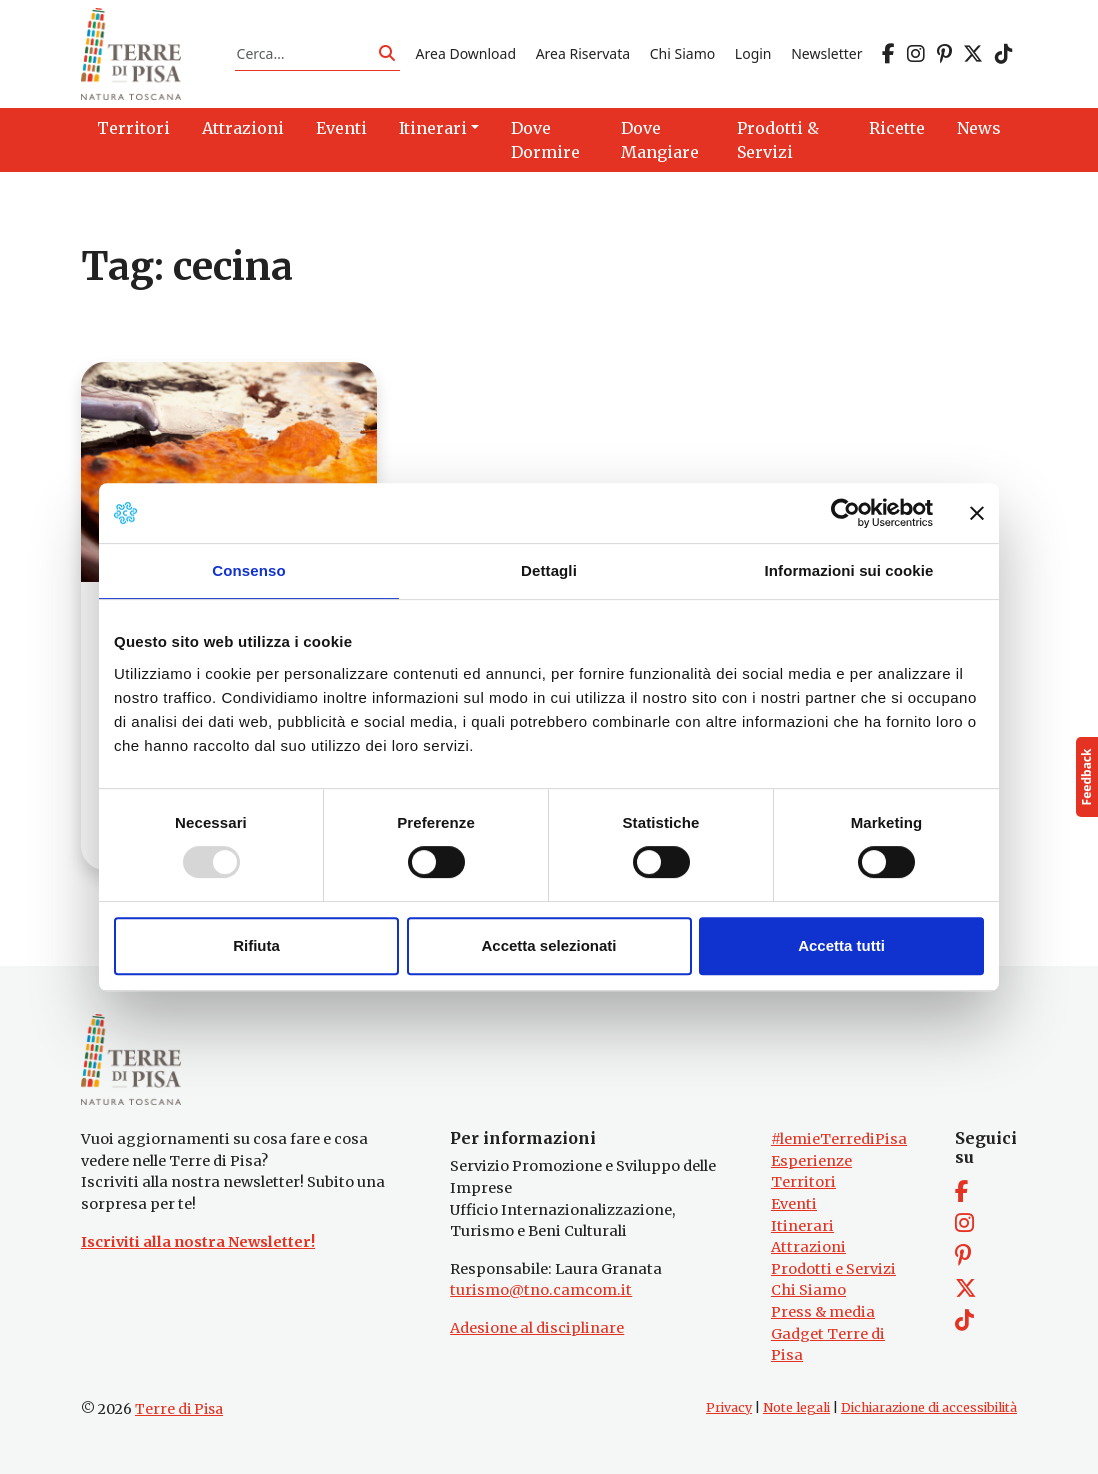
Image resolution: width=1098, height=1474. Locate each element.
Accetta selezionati (548, 945)
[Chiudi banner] (977, 513)
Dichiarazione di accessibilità (929, 1407)
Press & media (823, 1312)
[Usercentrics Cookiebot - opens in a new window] (845, 513)
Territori (803, 1182)
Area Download (466, 53)
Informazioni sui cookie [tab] (849, 570)
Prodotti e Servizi (833, 1269)
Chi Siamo (682, 53)
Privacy (729, 1407)
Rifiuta (256, 945)
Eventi (794, 1204)
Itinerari (802, 1226)
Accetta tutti (841, 945)
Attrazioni (808, 1247)
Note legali (796, 1407)
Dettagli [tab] (549, 570)
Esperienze (811, 1161)
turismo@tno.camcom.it (541, 1290)
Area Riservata (583, 53)
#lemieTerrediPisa (839, 1139)
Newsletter (826, 53)
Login (753, 53)
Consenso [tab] (248, 570)
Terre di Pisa (179, 1409)
